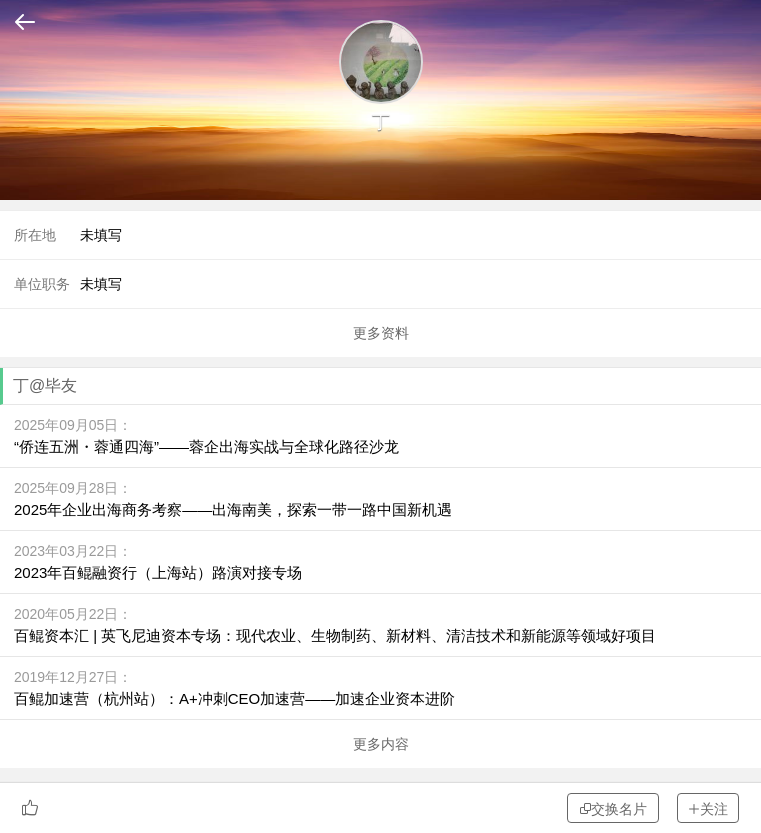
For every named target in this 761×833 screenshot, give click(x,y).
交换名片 (613, 808)
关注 (708, 808)
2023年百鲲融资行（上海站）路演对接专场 (158, 572)
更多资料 (381, 333)
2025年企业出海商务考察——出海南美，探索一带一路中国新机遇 (233, 509)
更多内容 (381, 744)
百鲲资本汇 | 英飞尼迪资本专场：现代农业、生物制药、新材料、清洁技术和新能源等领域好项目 (335, 635)
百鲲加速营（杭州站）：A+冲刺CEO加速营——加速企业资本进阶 (234, 698)
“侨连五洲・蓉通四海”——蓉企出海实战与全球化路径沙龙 (206, 446)
